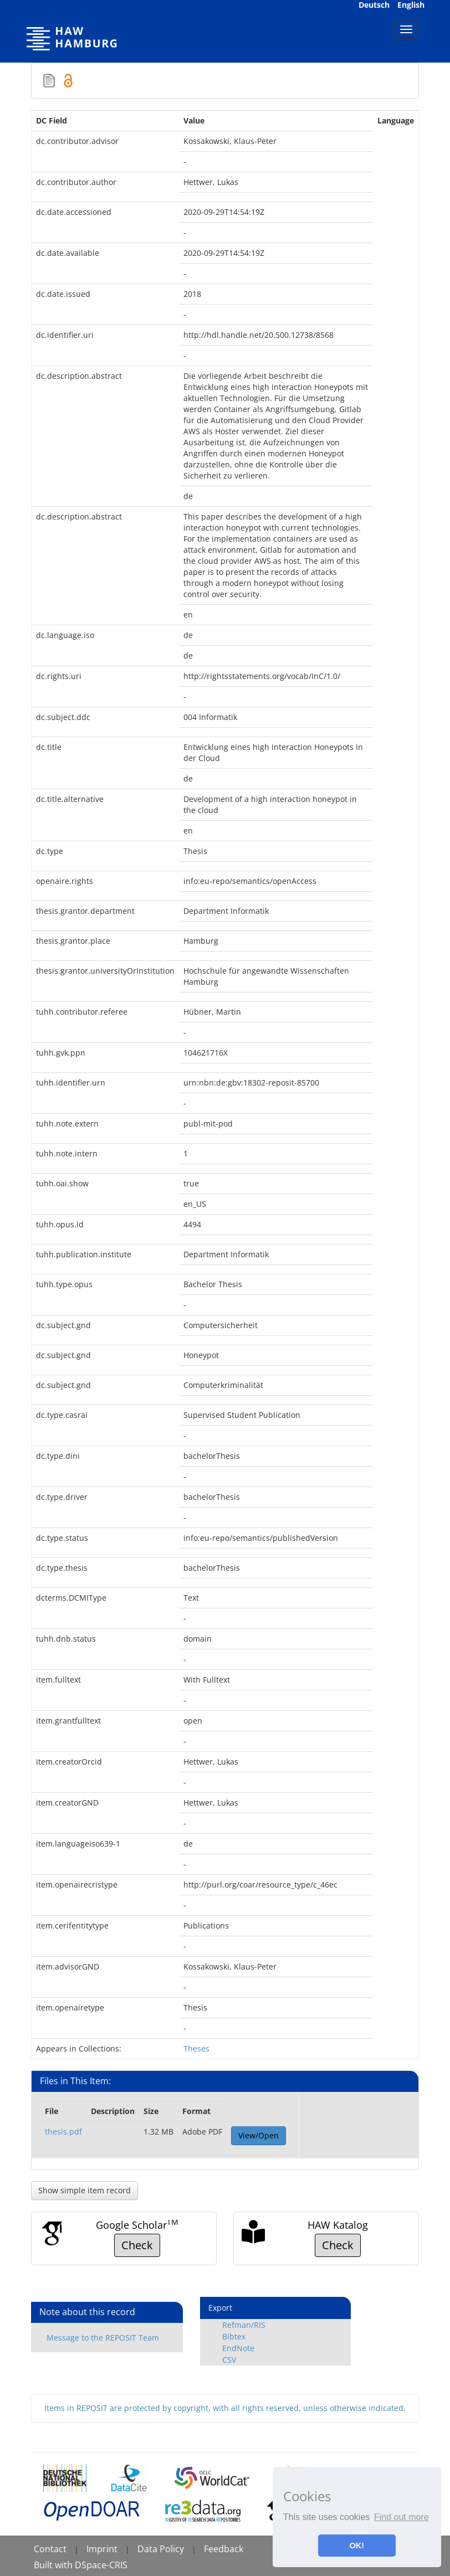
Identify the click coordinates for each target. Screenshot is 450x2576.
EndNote (238, 2348)
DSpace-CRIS (101, 2565)
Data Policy (160, 2549)
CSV (229, 2359)
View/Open (258, 2135)
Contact (50, 2549)
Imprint (101, 2549)
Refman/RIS (243, 2325)
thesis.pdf (63, 2131)
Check (137, 2245)
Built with (54, 2565)
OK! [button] (357, 2545)
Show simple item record (84, 2190)
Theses (196, 2048)
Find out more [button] (401, 2517)
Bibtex (234, 2336)
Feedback (223, 2549)
